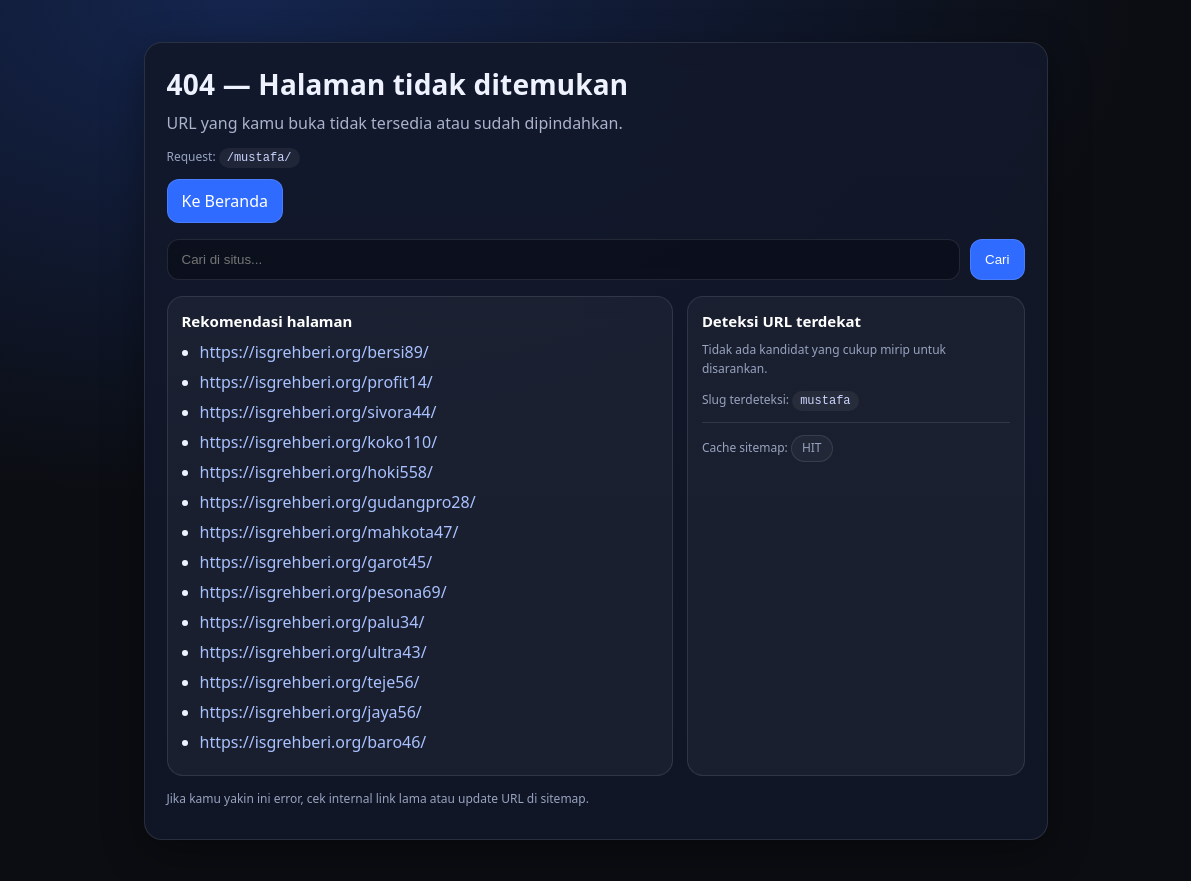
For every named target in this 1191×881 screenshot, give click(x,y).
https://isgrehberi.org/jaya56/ (311, 711)
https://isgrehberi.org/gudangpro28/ (338, 501)
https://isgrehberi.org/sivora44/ (318, 411)
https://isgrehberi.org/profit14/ (316, 381)
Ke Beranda (225, 200)
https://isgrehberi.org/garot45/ (316, 561)
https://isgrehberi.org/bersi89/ (314, 351)
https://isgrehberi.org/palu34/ (312, 621)
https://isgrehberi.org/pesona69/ (323, 591)
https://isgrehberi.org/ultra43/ (313, 651)
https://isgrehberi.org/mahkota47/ (329, 531)
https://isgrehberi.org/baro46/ (313, 741)
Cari (997, 258)
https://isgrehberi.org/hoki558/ (316, 471)
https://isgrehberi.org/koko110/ (319, 441)
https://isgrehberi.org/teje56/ (310, 681)
